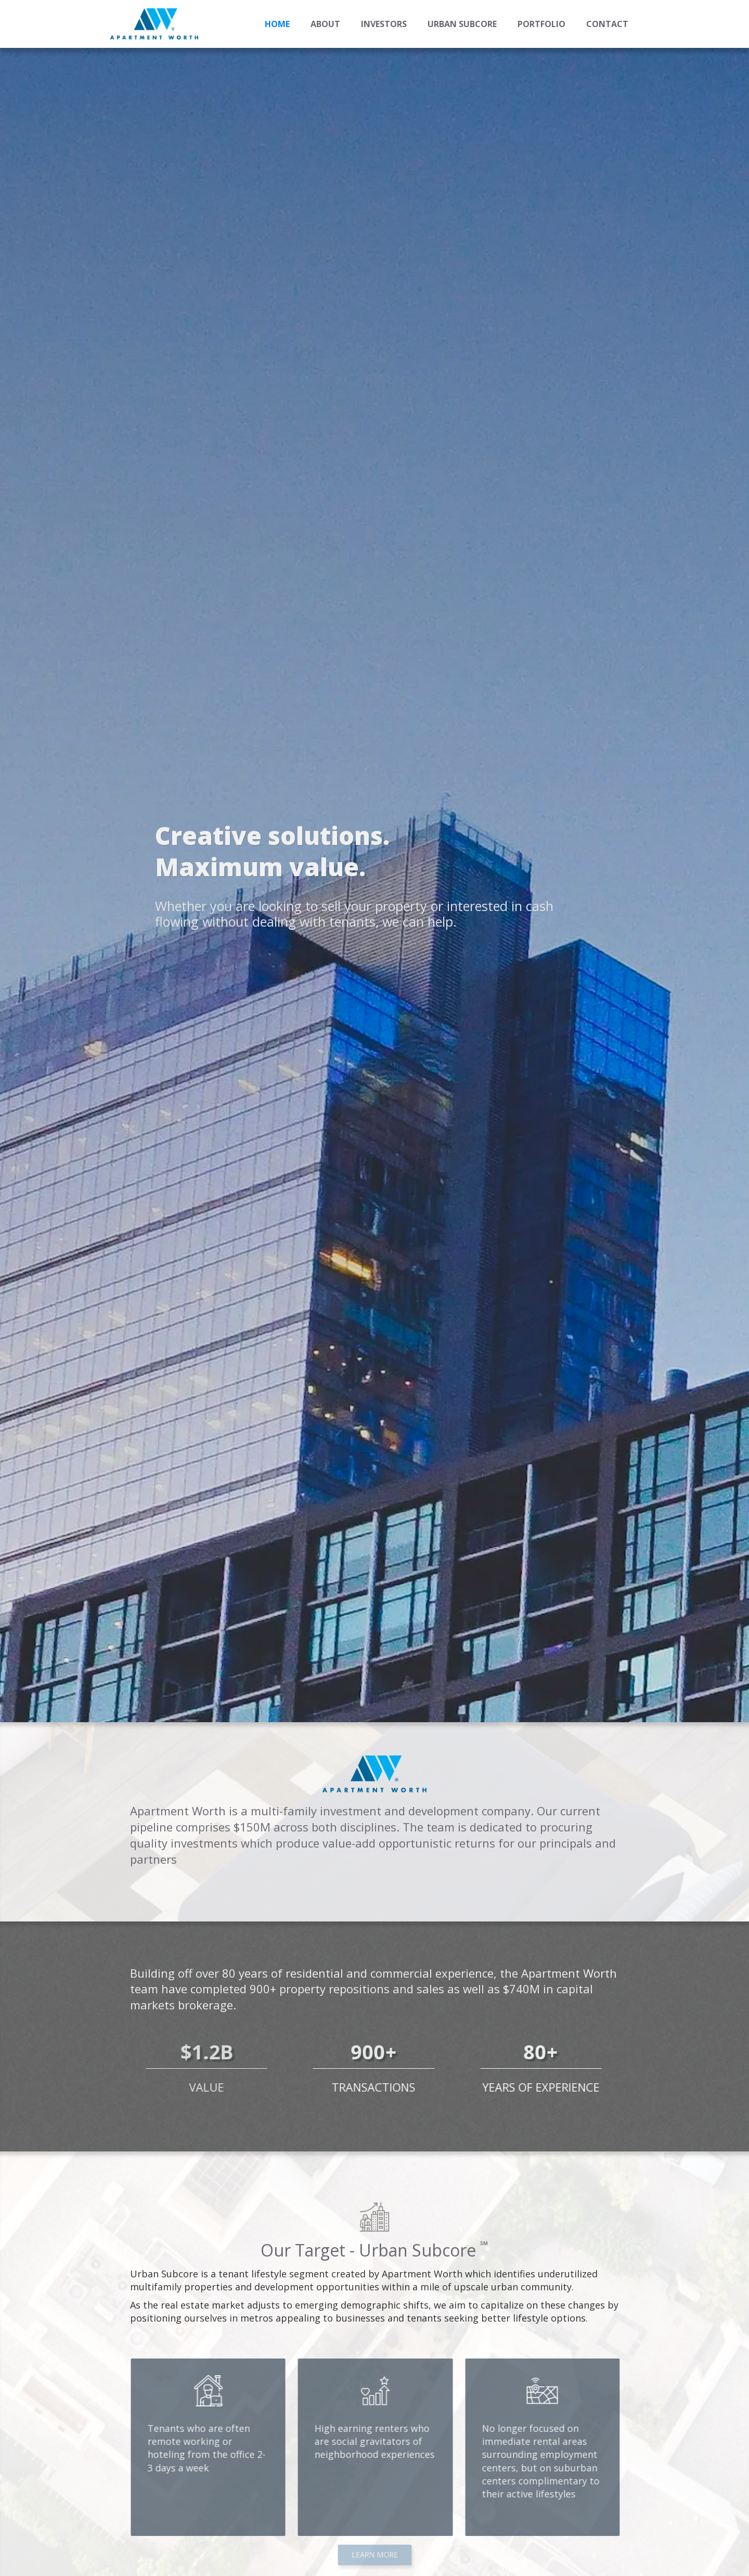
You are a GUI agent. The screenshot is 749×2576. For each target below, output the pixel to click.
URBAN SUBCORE (462, 24)
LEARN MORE (374, 2554)
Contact (607, 24)
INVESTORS (384, 24)
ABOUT (325, 24)
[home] (154, 24)
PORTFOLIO (541, 24)
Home (277, 24)
